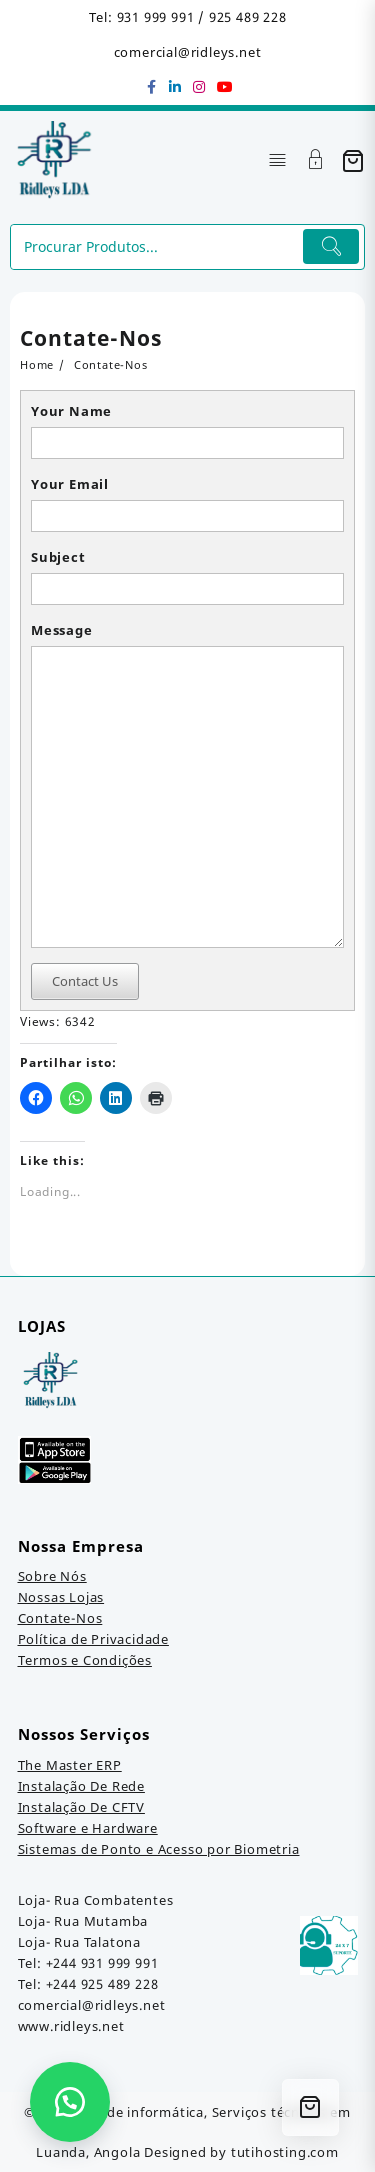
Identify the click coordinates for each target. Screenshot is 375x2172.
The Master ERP (70, 1765)
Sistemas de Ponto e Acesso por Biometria (159, 1849)
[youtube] (224, 87)
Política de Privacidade (93, 1639)
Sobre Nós (52, 1576)
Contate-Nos (60, 1618)
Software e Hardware (88, 1828)
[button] (70, 2102)
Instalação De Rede (81, 1786)
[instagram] (200, 87)
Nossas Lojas (61, 1597)
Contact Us (85, 981)
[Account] (316, 161)
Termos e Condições (85, 1660)
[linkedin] (176, 87)
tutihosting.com (285, 2152)
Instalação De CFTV (81, 1807)
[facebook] (152, 87)
